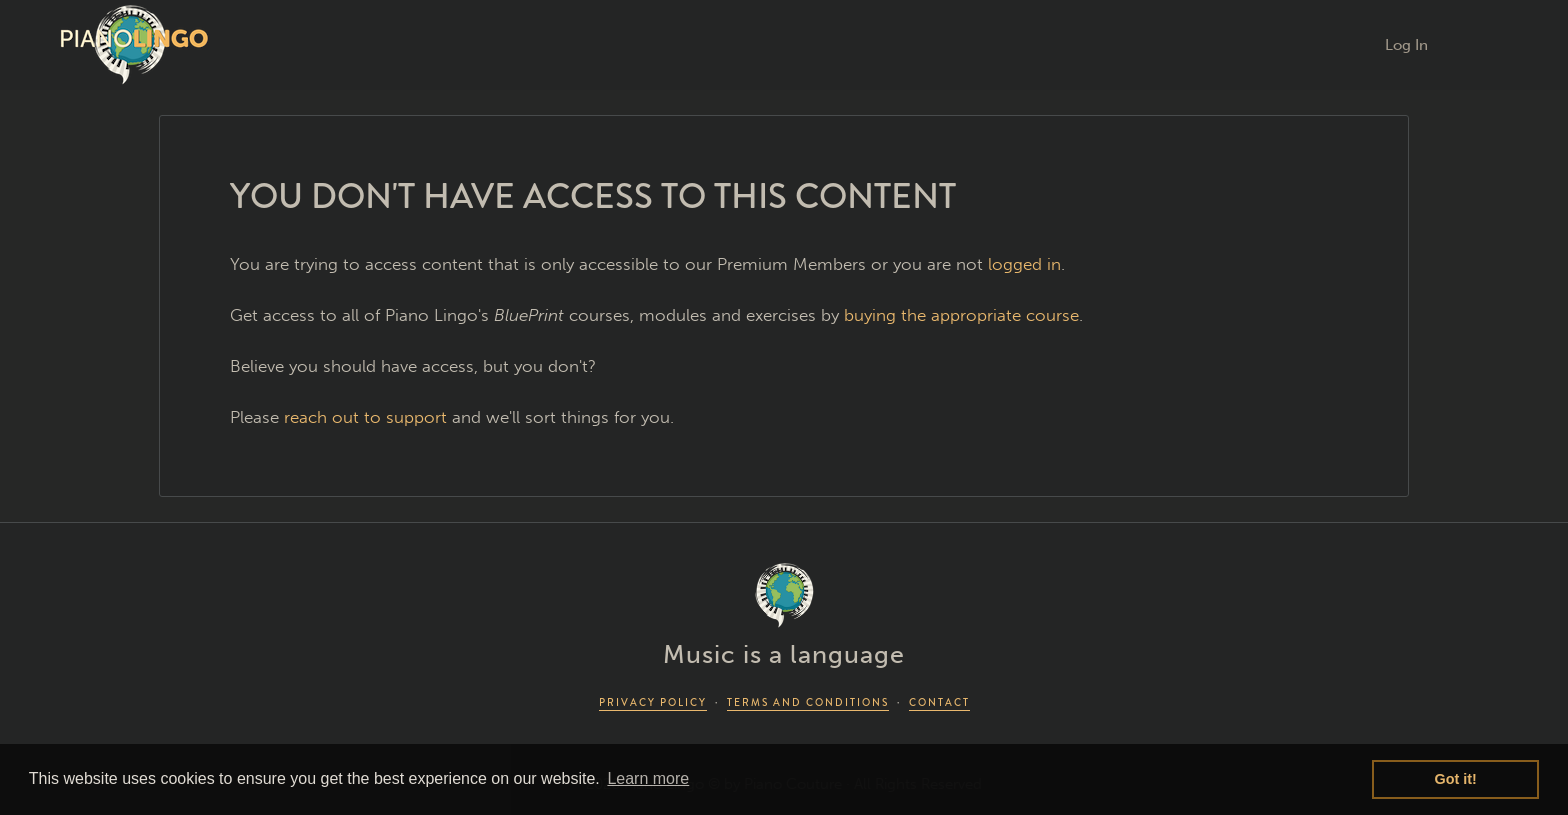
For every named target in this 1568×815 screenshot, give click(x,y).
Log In (1406, 45)
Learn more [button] (648, 778)
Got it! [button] (1456, 779)
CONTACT (939, 702)
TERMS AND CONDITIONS (808, 702)
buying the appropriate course (961, 315)
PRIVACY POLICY (653, 702)
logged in (1024, 264)
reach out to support (365, 417)
